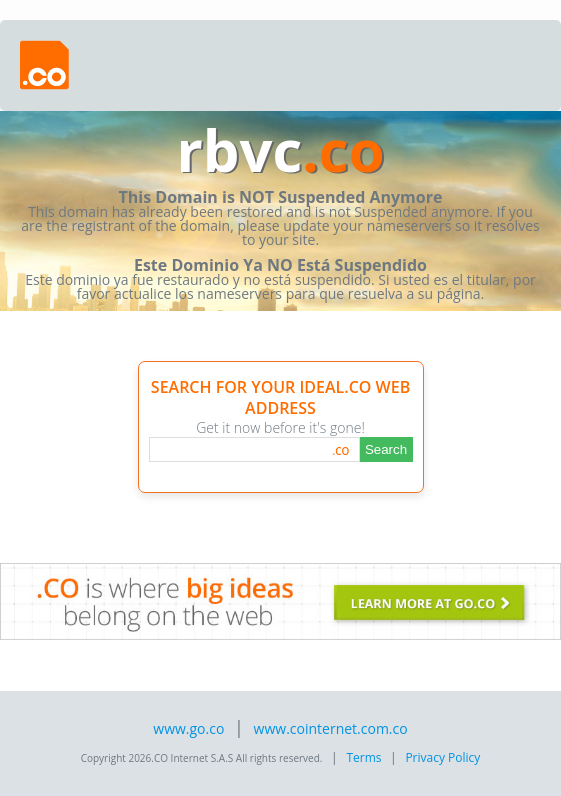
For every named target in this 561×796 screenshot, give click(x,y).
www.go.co (188, 728)
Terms (363, 757)
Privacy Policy (442, 757)
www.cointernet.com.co (331, 728)
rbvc (280, 149)
